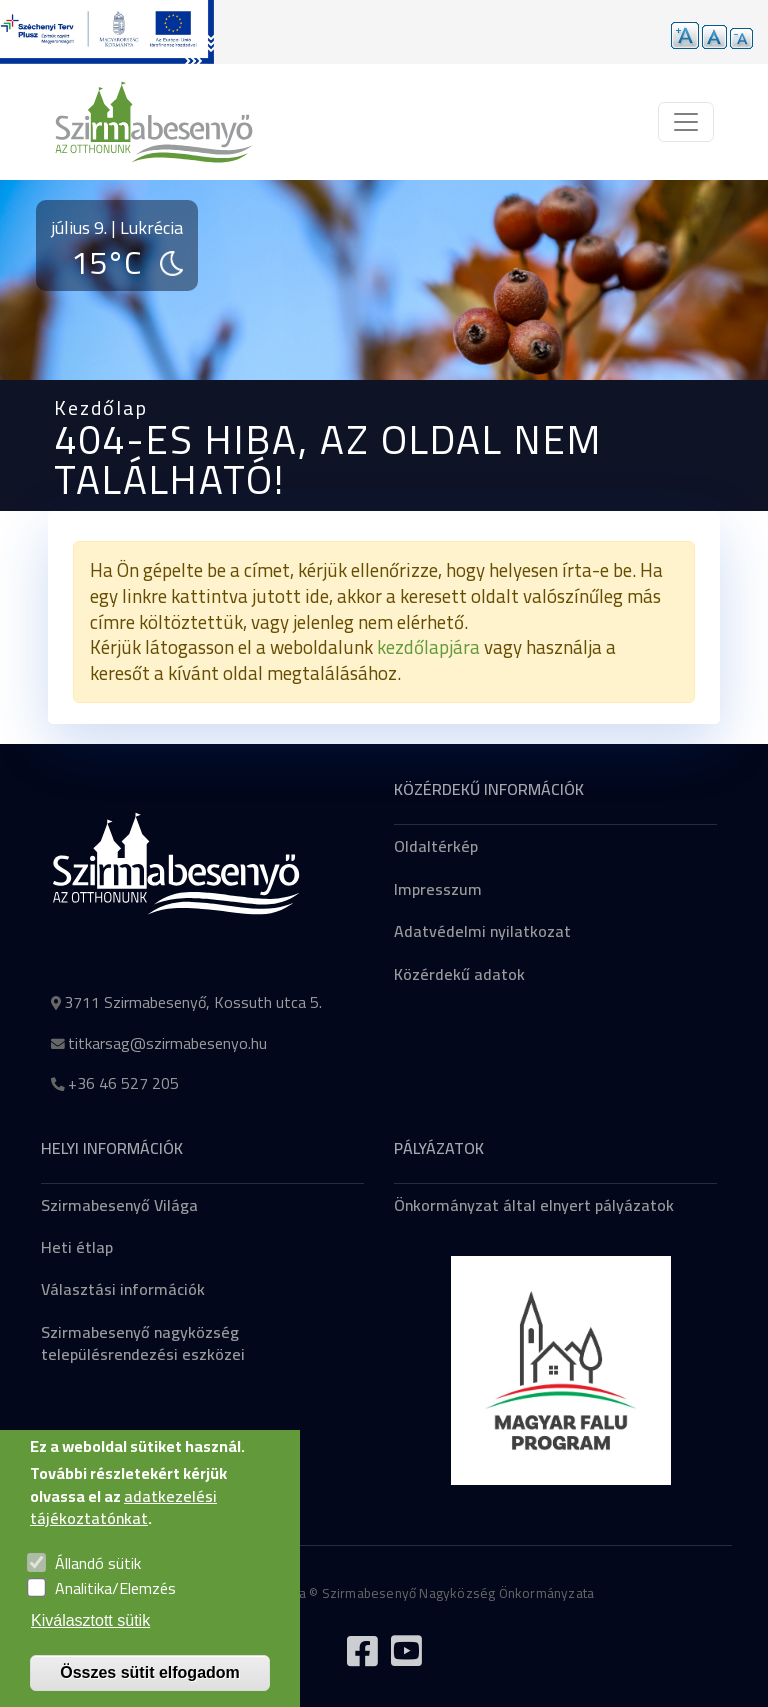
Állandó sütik (98, 1583)
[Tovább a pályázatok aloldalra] (107, 32)
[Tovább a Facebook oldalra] (362, 1659)
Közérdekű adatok (459, 974)
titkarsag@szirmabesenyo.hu (167, 1043)
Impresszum (438, 889)
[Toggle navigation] (686, 122)
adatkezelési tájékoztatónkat (123, 1527)
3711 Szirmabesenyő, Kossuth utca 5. (193, 1002)
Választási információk (123, 1289)
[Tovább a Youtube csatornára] (406, 1659)
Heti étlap (77, 1247)
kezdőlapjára (428, 647)
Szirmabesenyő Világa (119, 1205)
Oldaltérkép (436, 846)
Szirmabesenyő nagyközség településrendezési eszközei (143, 1343)
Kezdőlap (101, 407)
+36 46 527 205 (123, 1083)
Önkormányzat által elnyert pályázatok (534, 1205)
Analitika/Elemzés (115, 1609)
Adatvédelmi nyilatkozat (482, 931)
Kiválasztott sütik (90, 1640)
